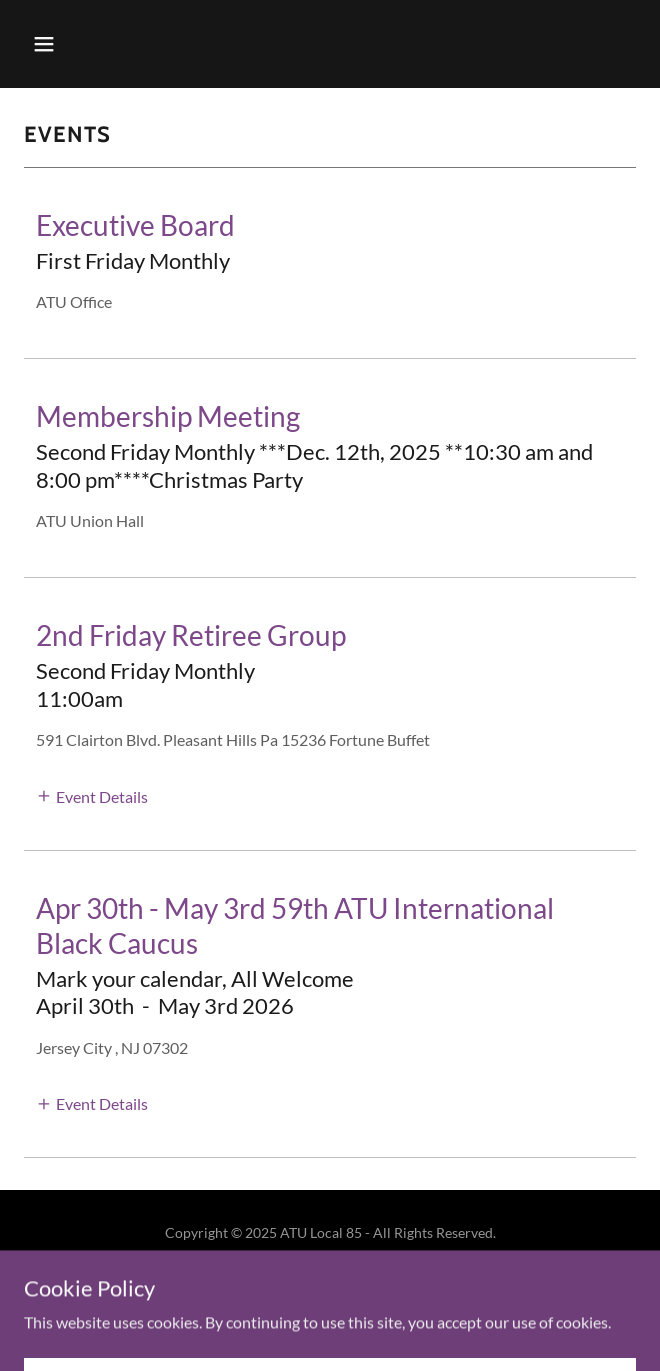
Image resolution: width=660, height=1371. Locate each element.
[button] (70, 44)
